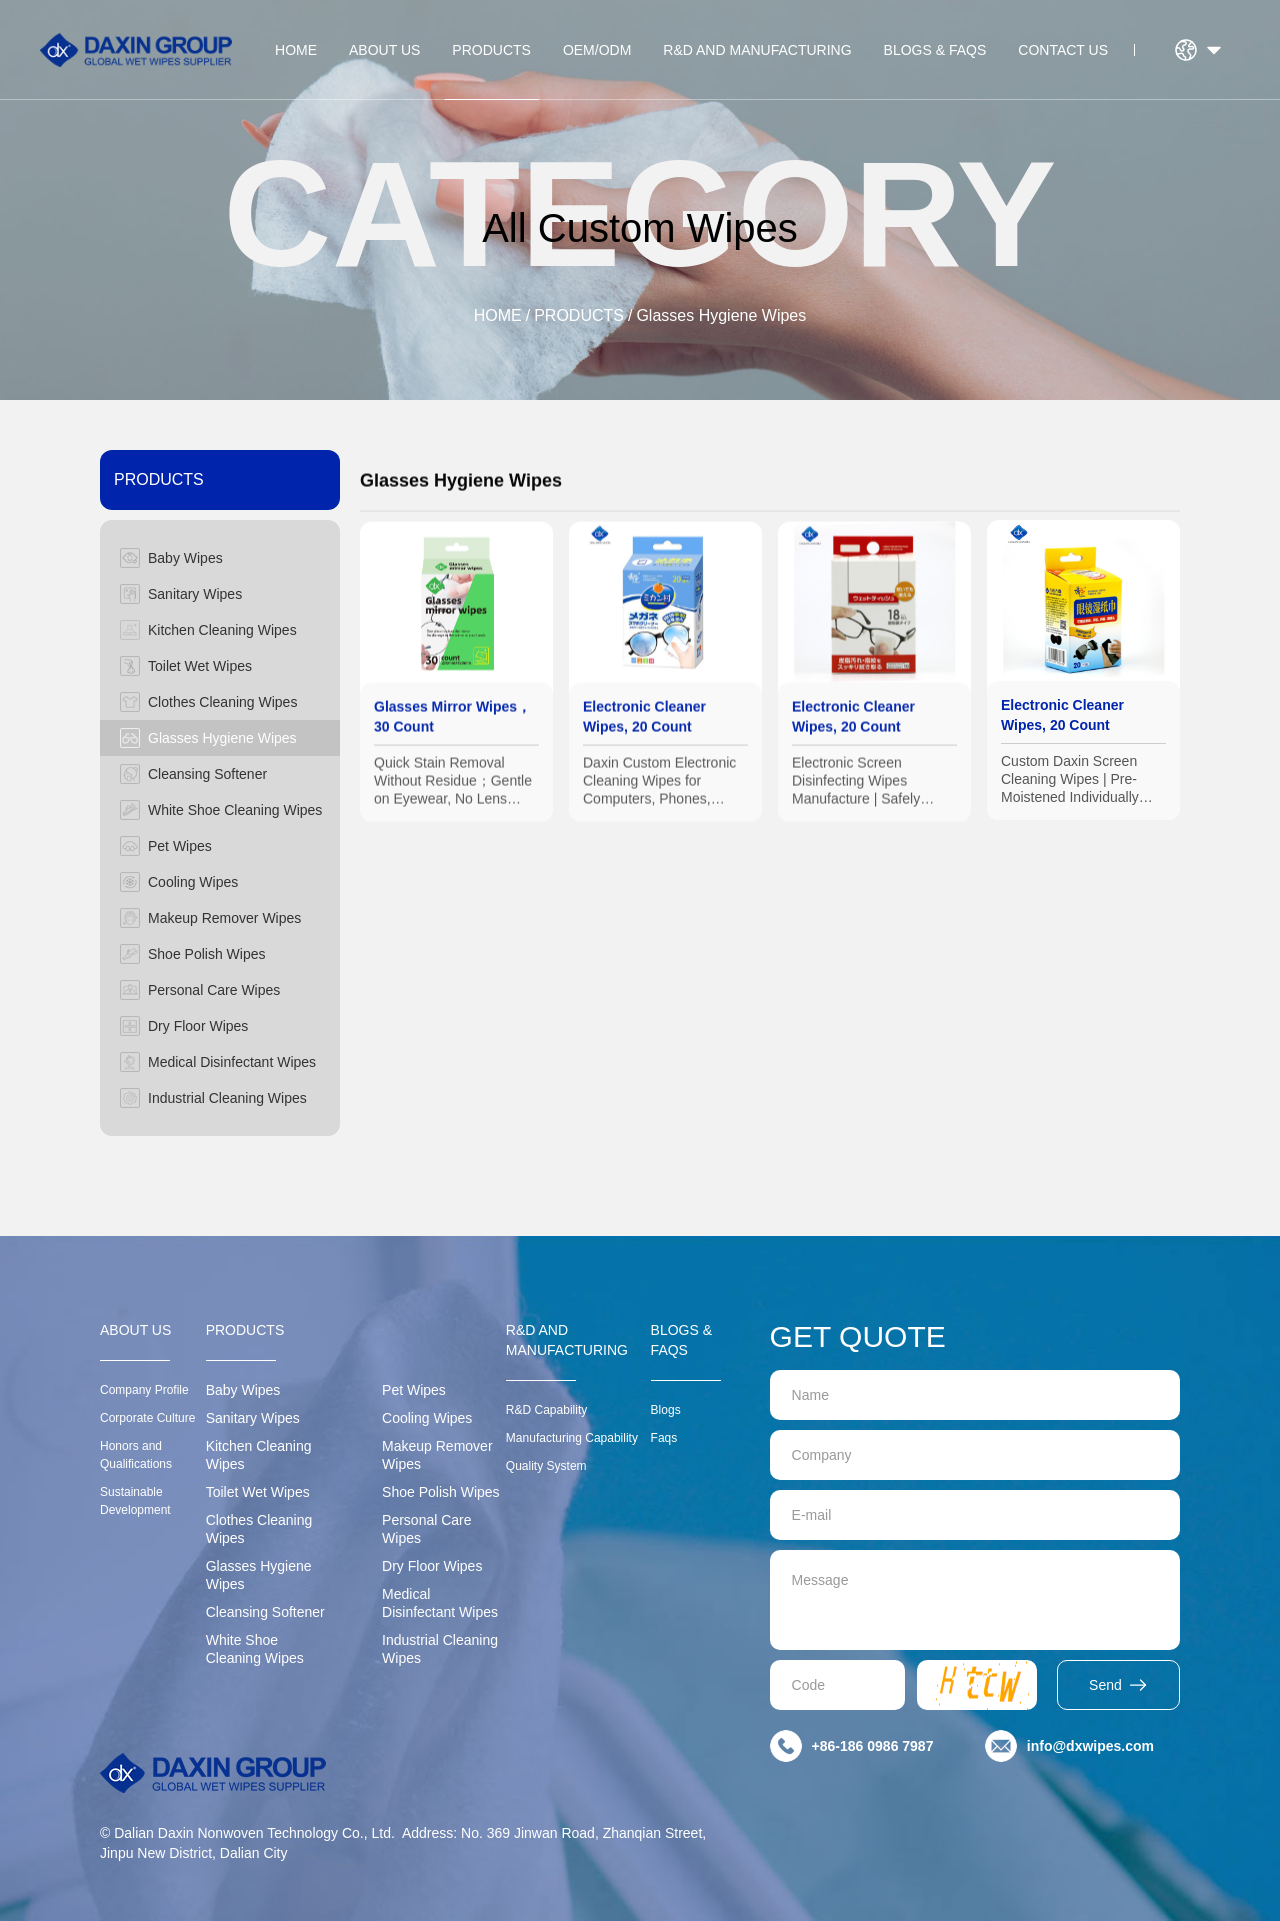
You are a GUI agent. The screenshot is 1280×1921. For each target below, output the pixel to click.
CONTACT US (1063, 50)
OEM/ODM (597, 50)
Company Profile (144, 1390)
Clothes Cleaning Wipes (259, 1529)
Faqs (664, 1438)
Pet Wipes (414, 1390)
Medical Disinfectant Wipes (440, 1603)
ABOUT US (384, 50)
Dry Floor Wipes (432, 1566)
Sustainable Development (135, 1501)
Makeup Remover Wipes (437, 1455)
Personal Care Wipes (427, 1529)
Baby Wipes (243, 1390)
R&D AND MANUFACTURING (757, 50)
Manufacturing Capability (572, 1438)
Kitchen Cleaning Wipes (259, 1455)
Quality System (546, 1466)
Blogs (666, 1410)
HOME (296, 50)
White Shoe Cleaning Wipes (255, 1649)
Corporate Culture (147, 1418)
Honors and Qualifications (136, 1455)
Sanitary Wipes (253, 1418)
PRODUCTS (491, 50)
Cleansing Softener (265, 1612)
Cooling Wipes (427, 1418)
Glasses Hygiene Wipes (721, 315)
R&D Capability (546, 1410)
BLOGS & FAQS (935, 50)
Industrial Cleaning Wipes (440, 1649)
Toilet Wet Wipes (258, 1492)
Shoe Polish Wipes (441, 1492)
